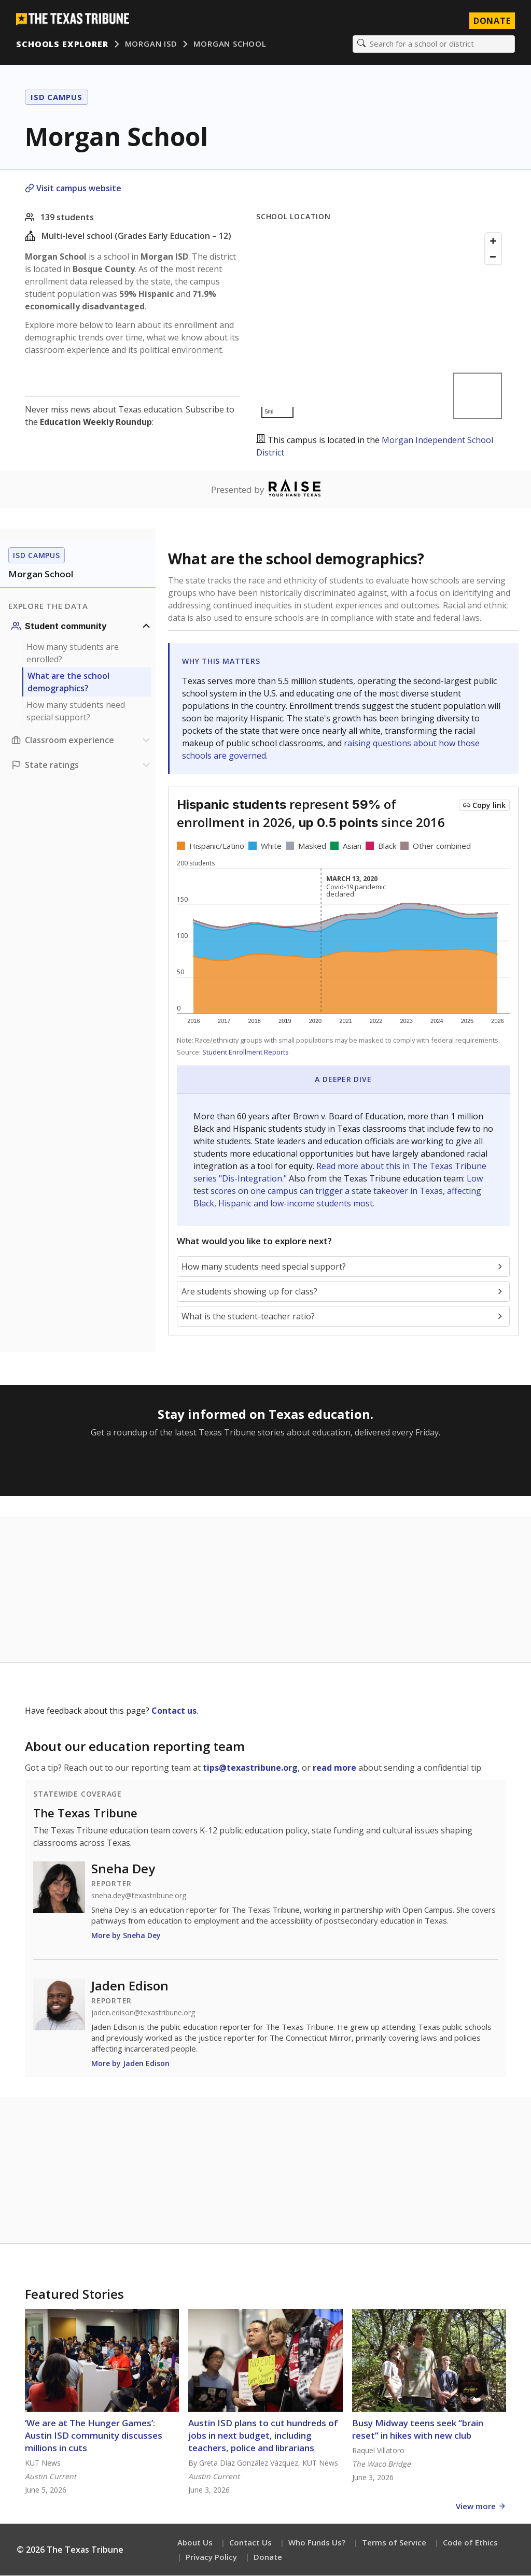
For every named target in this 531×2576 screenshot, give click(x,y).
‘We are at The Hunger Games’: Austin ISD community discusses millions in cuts (93, 2435)
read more (334, 1768)
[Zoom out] (493, 257)
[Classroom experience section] (82, 740)
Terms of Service (394, 2543)
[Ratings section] (82, 765)
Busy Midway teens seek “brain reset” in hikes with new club (417, 2429)
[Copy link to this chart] (484, 806)
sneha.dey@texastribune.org (138, 1896)
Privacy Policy (211, 2557)
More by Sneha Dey (126, 1936)
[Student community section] (82, 626)
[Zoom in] (493, 241)
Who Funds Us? (316, 2543)
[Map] (381, 326)
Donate (268, 2557)
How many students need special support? (75, 711)
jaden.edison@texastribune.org (143, 2013)
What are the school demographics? (68, 682)
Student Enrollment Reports (245, 1052)
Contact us (174, 1711)
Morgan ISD (151, 44)
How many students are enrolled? (72, 653)
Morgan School (230, 44)
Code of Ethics (470, 2543)
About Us (195, 2543)
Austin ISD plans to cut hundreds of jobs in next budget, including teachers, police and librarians (263, 2435)
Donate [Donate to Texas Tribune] (491, 20)
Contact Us (250, 2543)
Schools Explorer (62, 44)
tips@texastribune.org (250, 1768)
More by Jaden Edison (130, 2064)
